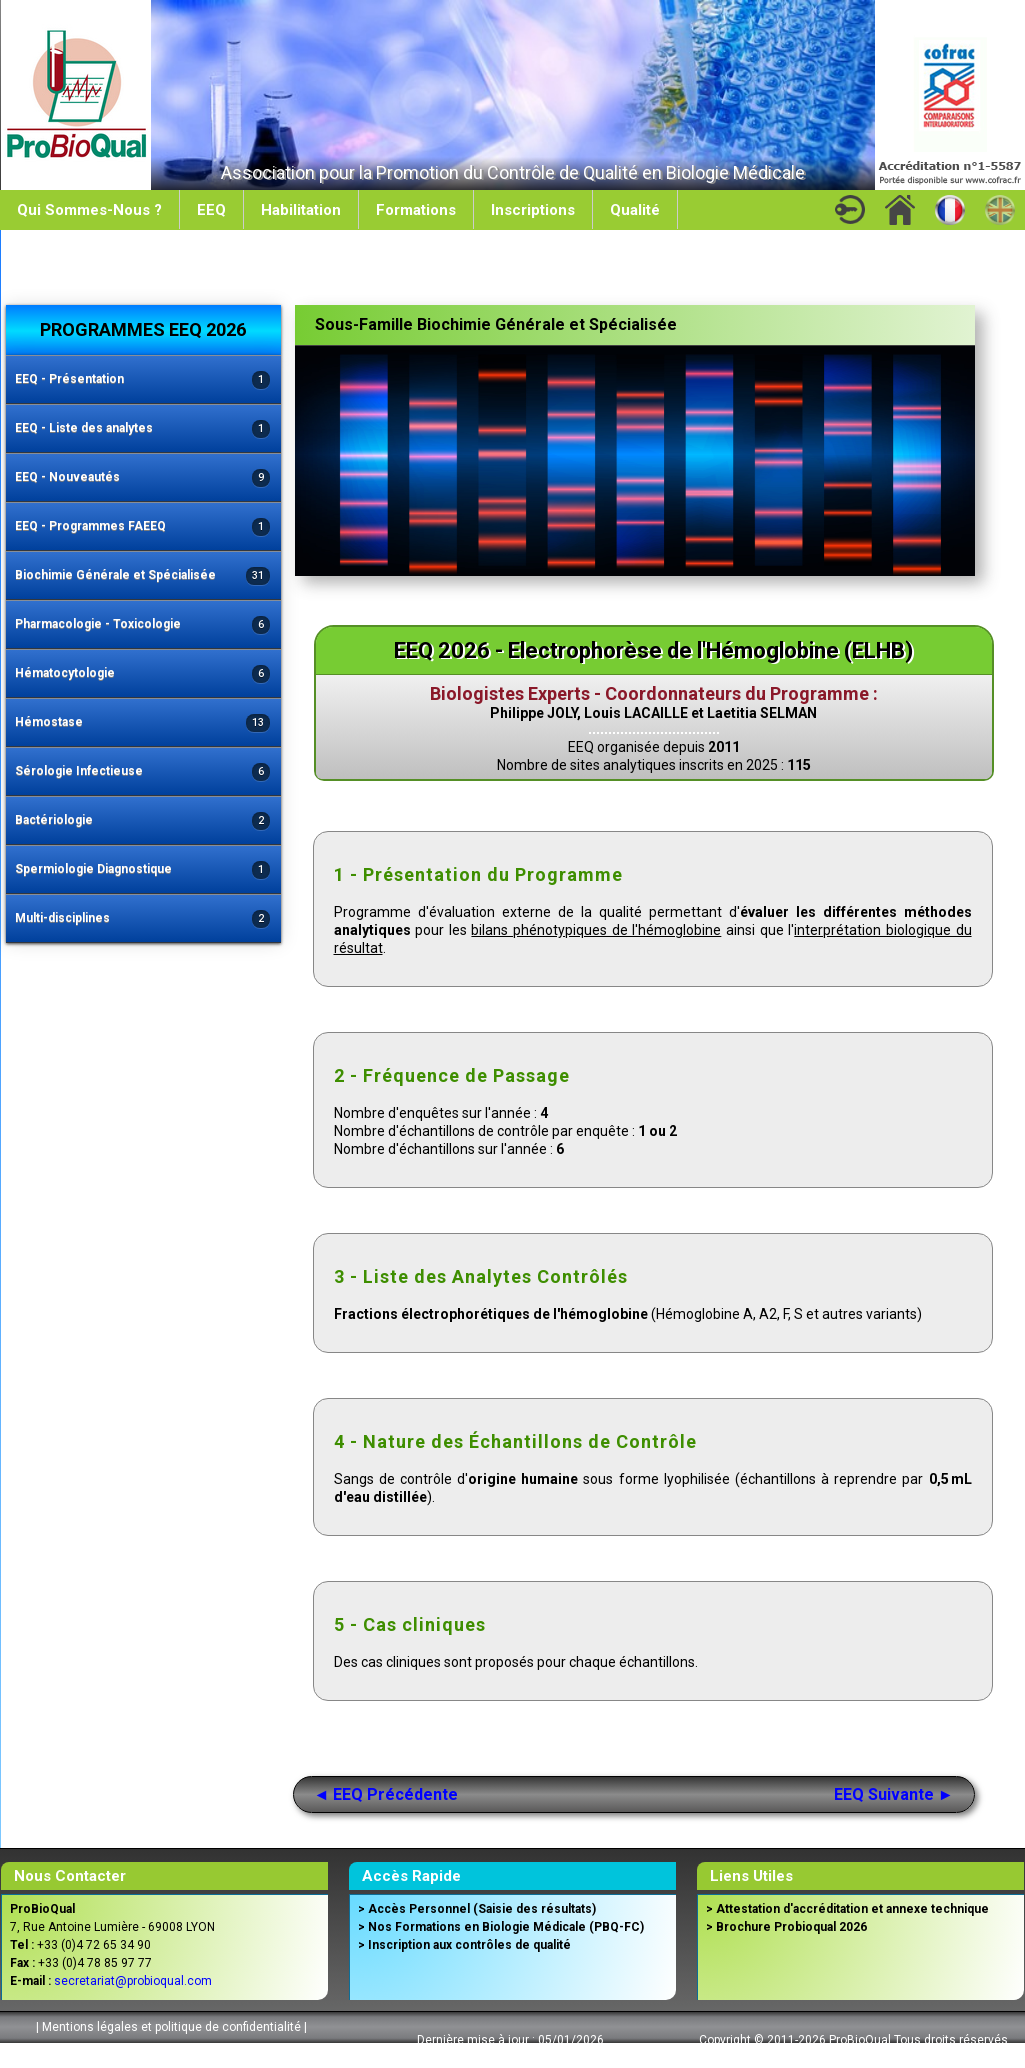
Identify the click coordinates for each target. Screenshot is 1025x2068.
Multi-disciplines (143, 919)
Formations (416, 210)
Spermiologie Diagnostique (143, 870)
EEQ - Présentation (143, 380)
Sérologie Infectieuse (143, 772)
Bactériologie (143, 821)
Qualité (635, 210)
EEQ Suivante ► (894, 1794)
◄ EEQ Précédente (386, 1794)
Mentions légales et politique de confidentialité (171, 2027)
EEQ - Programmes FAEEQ (143, 527)
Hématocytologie (143, 674)
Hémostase (143, 723)
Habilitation (301, 210)
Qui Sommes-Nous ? (89, 210)
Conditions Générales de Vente (168, 2052)
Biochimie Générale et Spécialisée (143, 576)
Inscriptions (533, 210)
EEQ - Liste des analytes (143, 429)
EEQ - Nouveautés (143, 478)
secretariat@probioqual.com (133, 1981)
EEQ (211, 210)
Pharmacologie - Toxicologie (143, 625)
